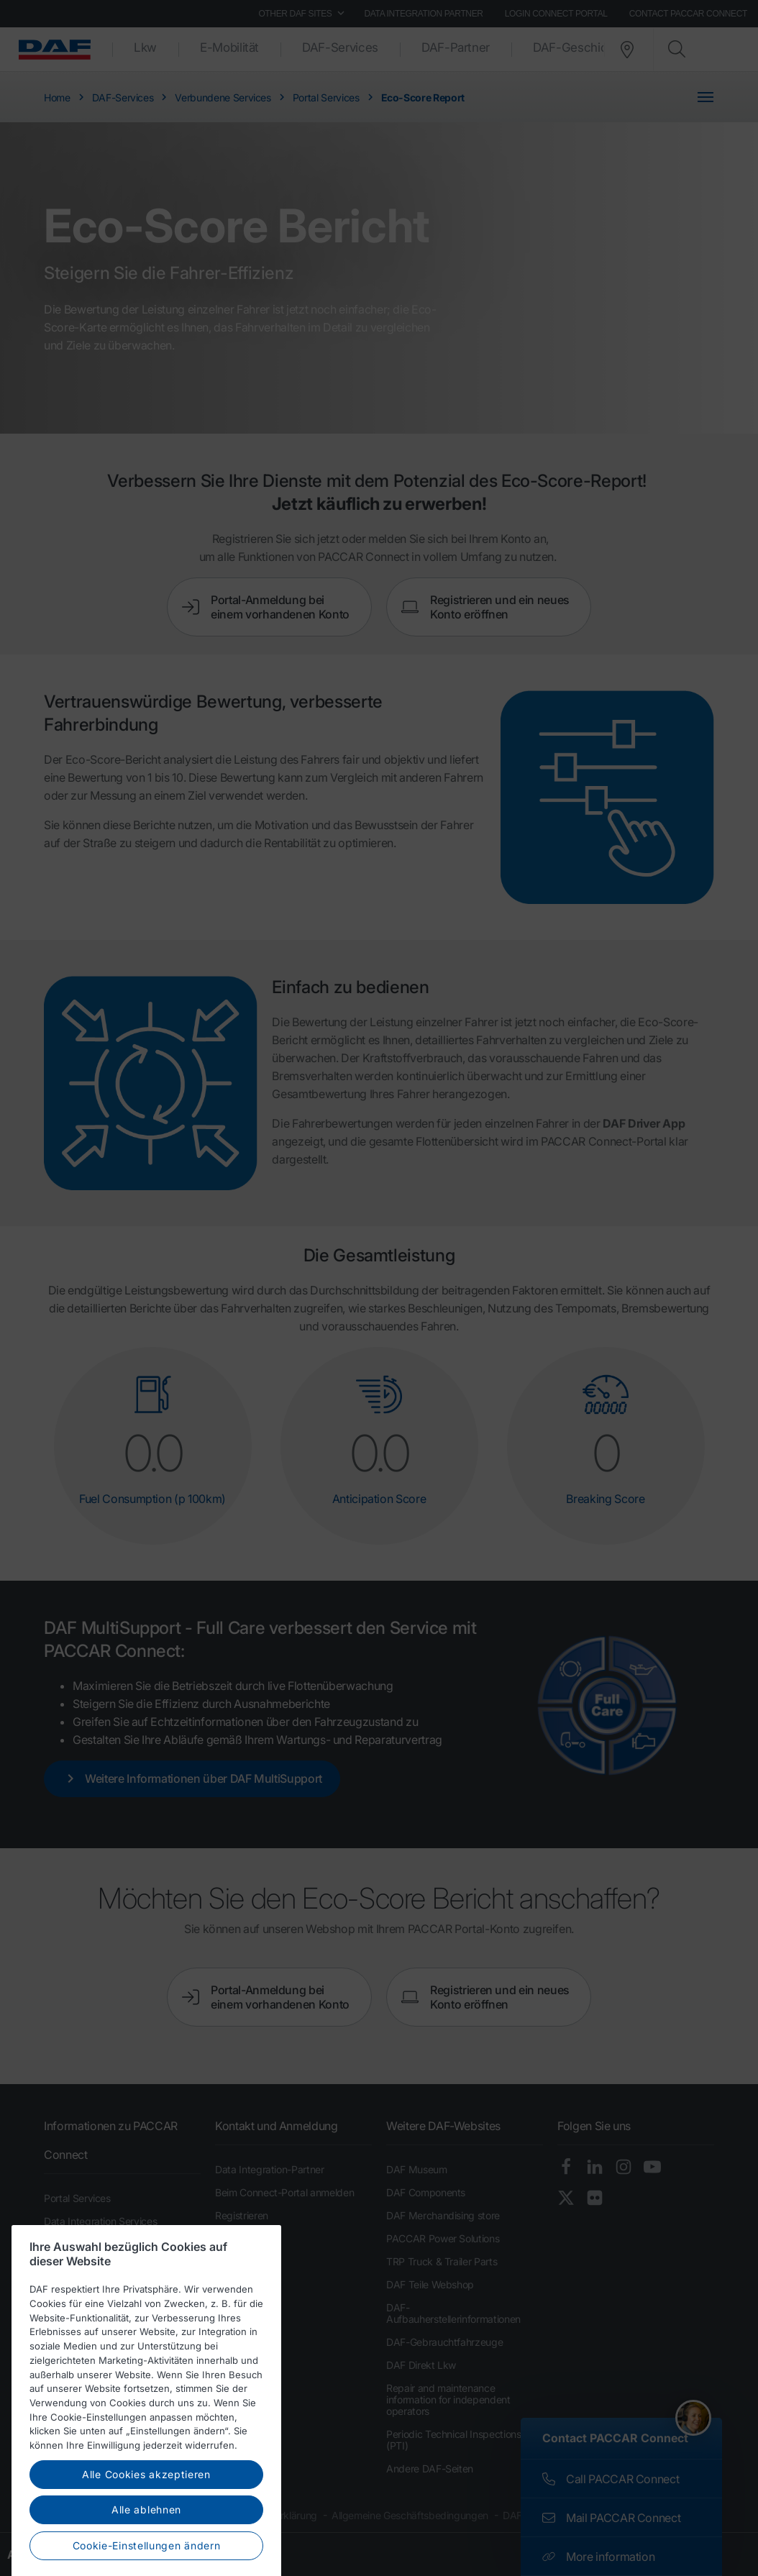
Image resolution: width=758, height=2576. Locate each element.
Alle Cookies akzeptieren (146, 2552)
